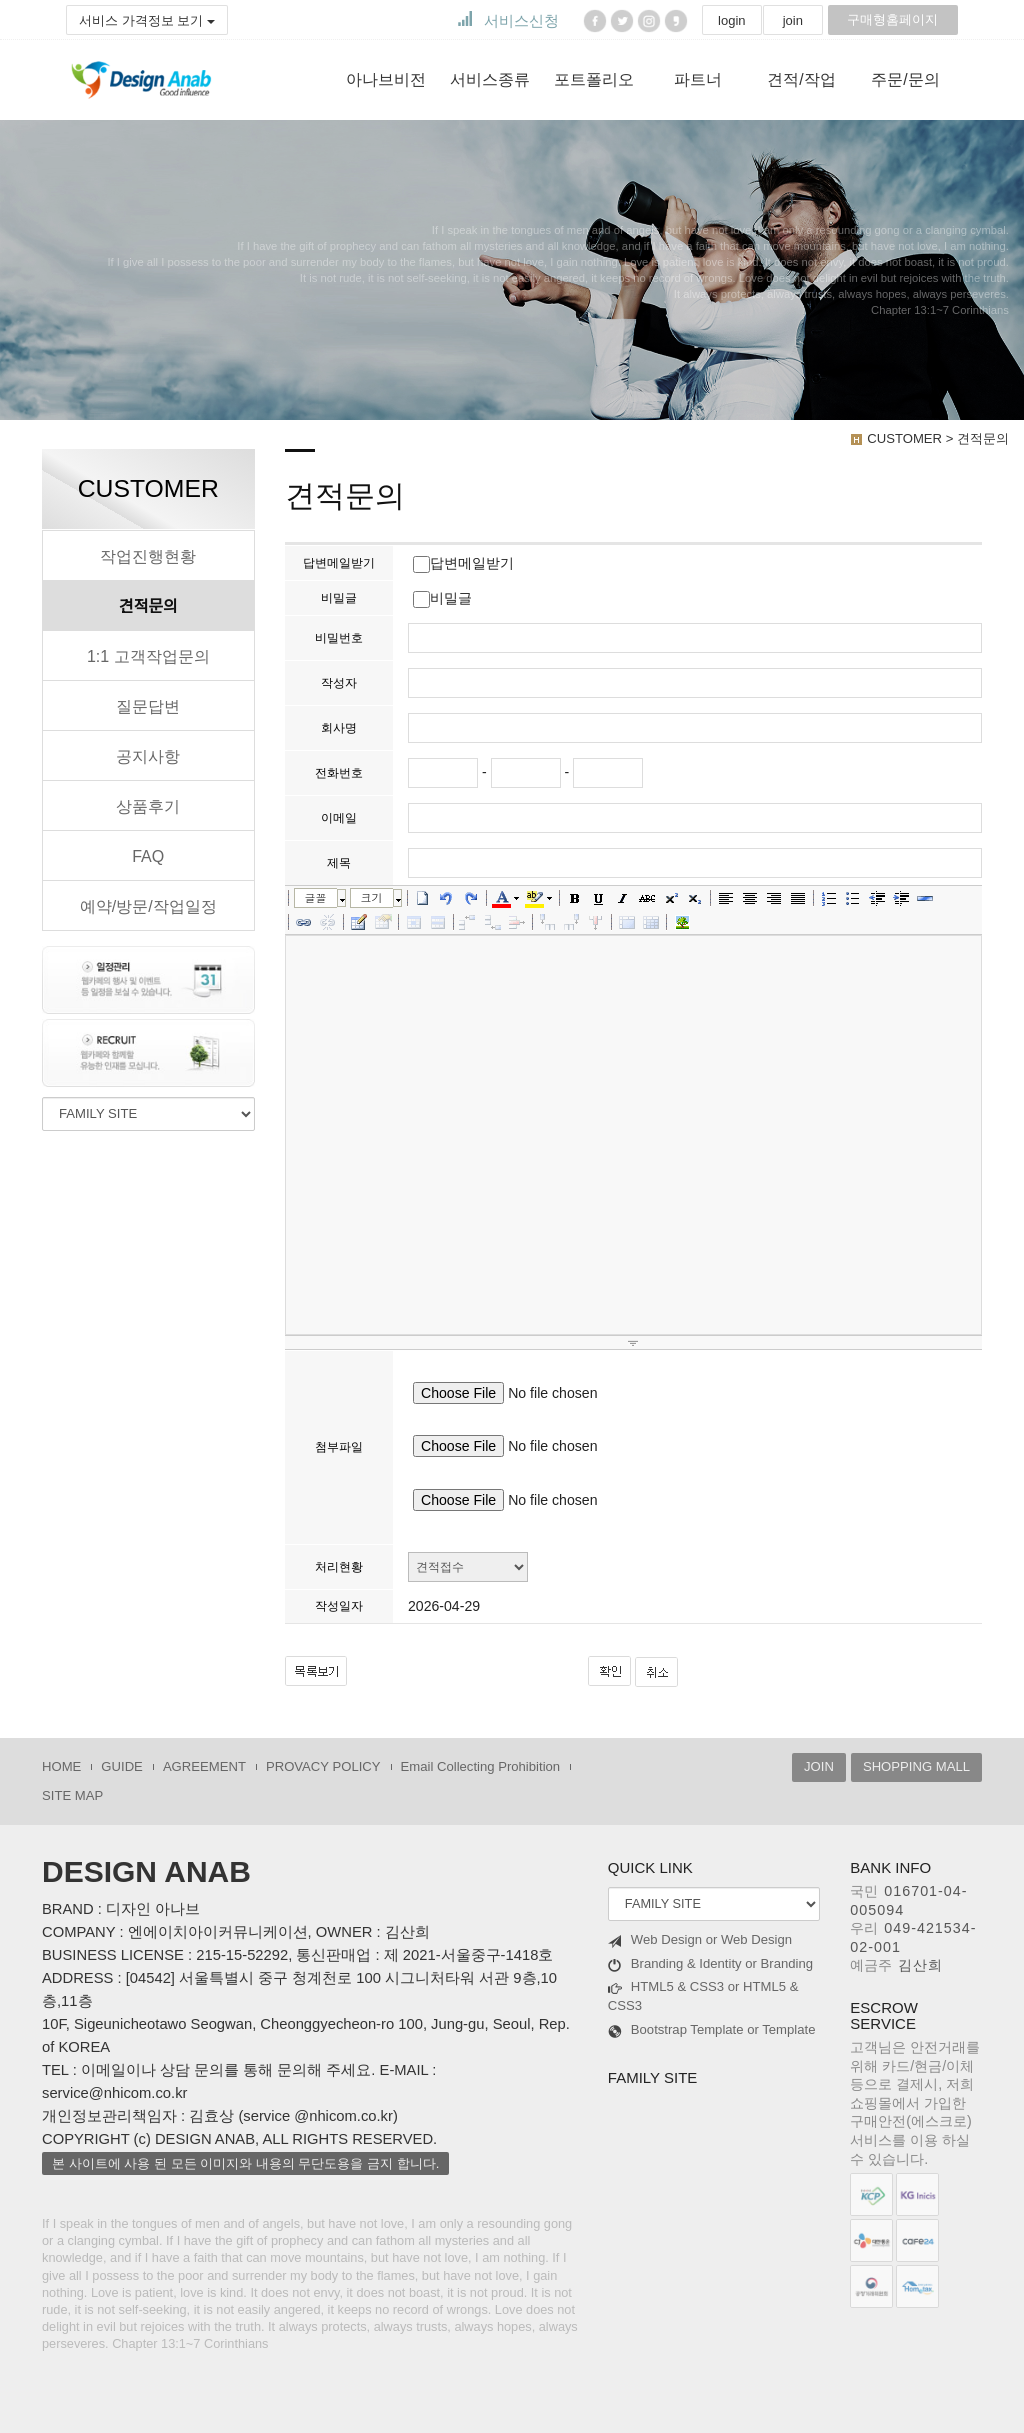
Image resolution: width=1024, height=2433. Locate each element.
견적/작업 (801, 79)
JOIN (819, 1766)
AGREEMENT (204, 1766)
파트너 (698, 79)
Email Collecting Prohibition (481, 1766)
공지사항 (148, 756)
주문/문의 (905, 79)
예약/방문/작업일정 (148, 906)
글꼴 (316, 897)
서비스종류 (490, 79)
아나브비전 (386, 79)
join (793, 20)
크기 (372, 897)
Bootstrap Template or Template (712, 2030)
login (732, 20)
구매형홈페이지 (892, 19)
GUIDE (122, 1766)
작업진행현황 (148, 556)
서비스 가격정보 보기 (147, 20)
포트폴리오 (594, 79)
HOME (61, 1766)
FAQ (148, 856)
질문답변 (148, 706)
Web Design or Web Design (700, 1940)
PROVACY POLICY (323, 1766)
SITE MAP (72, 1795)
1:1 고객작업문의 (148, 656)
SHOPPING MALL (916, 1766)
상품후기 (148, 806)
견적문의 (148, 606)
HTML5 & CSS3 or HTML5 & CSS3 (703, 1996)
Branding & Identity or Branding (710, 1964)
